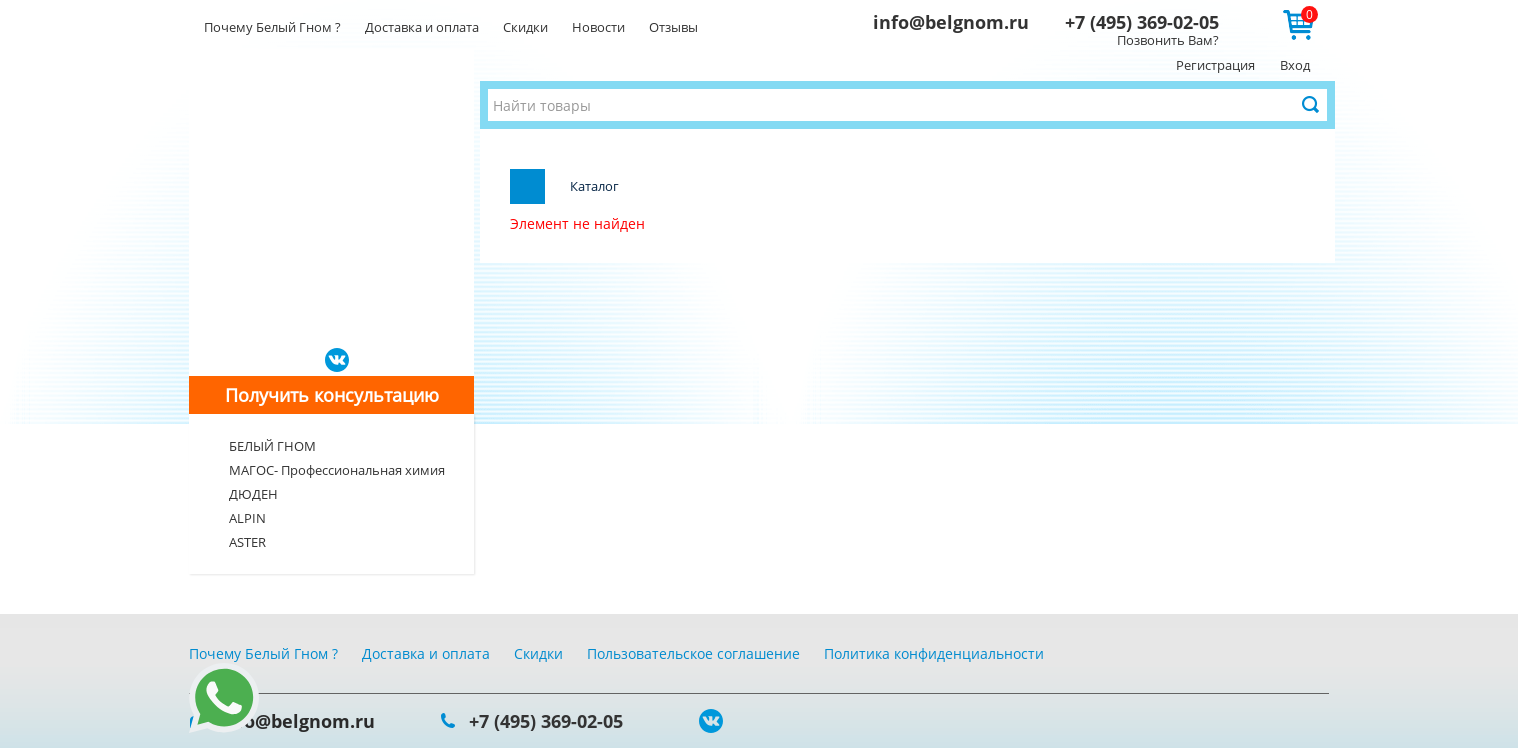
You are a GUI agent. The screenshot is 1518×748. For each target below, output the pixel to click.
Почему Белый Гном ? (272, 27)
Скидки (525, 27)
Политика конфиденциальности (934, 653)
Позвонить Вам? (1168, 40)
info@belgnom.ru (951, 22)
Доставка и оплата (422, 27)
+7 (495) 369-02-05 (1142, 22)
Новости (598, 27)
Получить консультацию (332, 395)
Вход (1295, 65)
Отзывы (673, 27)
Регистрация (1215, 65)
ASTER (247, 542)
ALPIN (247, 518)
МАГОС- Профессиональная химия (337, 470)
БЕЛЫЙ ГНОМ (272, 446)
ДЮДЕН (253, 494)
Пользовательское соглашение (693, 653)
